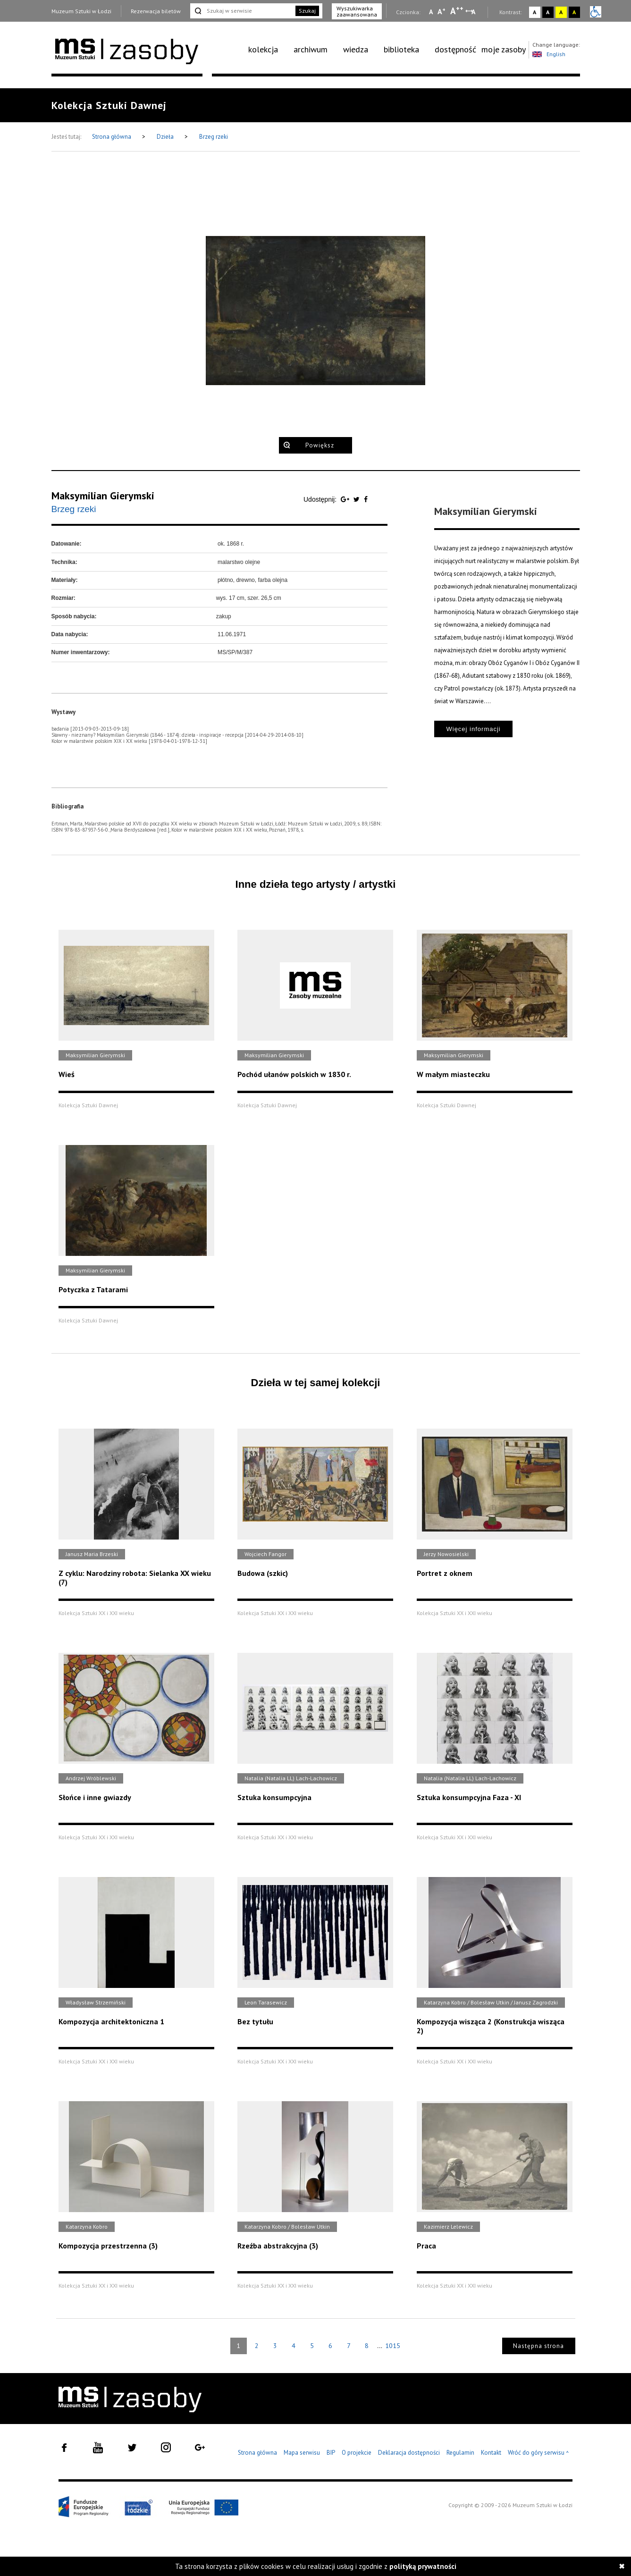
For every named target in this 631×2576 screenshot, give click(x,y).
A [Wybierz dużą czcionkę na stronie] (456, 11)
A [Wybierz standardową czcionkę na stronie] (441, 11)
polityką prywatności (422, 2566)
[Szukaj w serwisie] (242, 10)
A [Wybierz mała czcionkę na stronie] (431, 12)
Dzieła (166, 137)
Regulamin (460, 2453)
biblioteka (401, 49)
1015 (392, 2345)
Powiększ (319, 445)
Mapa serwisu (302, 2453)
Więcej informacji (473, 728)
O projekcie (356, 2453)
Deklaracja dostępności (409, 2453)
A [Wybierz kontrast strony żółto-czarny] (561, 12)
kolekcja (263, 49)
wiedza (355, 49)
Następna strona (538, 2346)
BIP (331, 2453)
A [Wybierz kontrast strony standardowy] (534, 12)
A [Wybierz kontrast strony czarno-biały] (547, 12)
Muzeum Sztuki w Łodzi (81, 11)
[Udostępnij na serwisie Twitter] (357, 499)
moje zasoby (503, 49)
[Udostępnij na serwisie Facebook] (366, 499)
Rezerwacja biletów (156, 11)
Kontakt (491, 2453)
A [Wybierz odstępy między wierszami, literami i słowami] (474, 12)
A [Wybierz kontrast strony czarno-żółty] (574, 12)
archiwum (311, 49)
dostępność (455, 49)
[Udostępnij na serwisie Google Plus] (346, 499)
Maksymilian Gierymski (102, 495)
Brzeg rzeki (213, 137)
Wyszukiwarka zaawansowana (357, 11)
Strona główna (112, 137)
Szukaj (307, 10)
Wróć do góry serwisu (538, 2453)
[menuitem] (268, 49)
